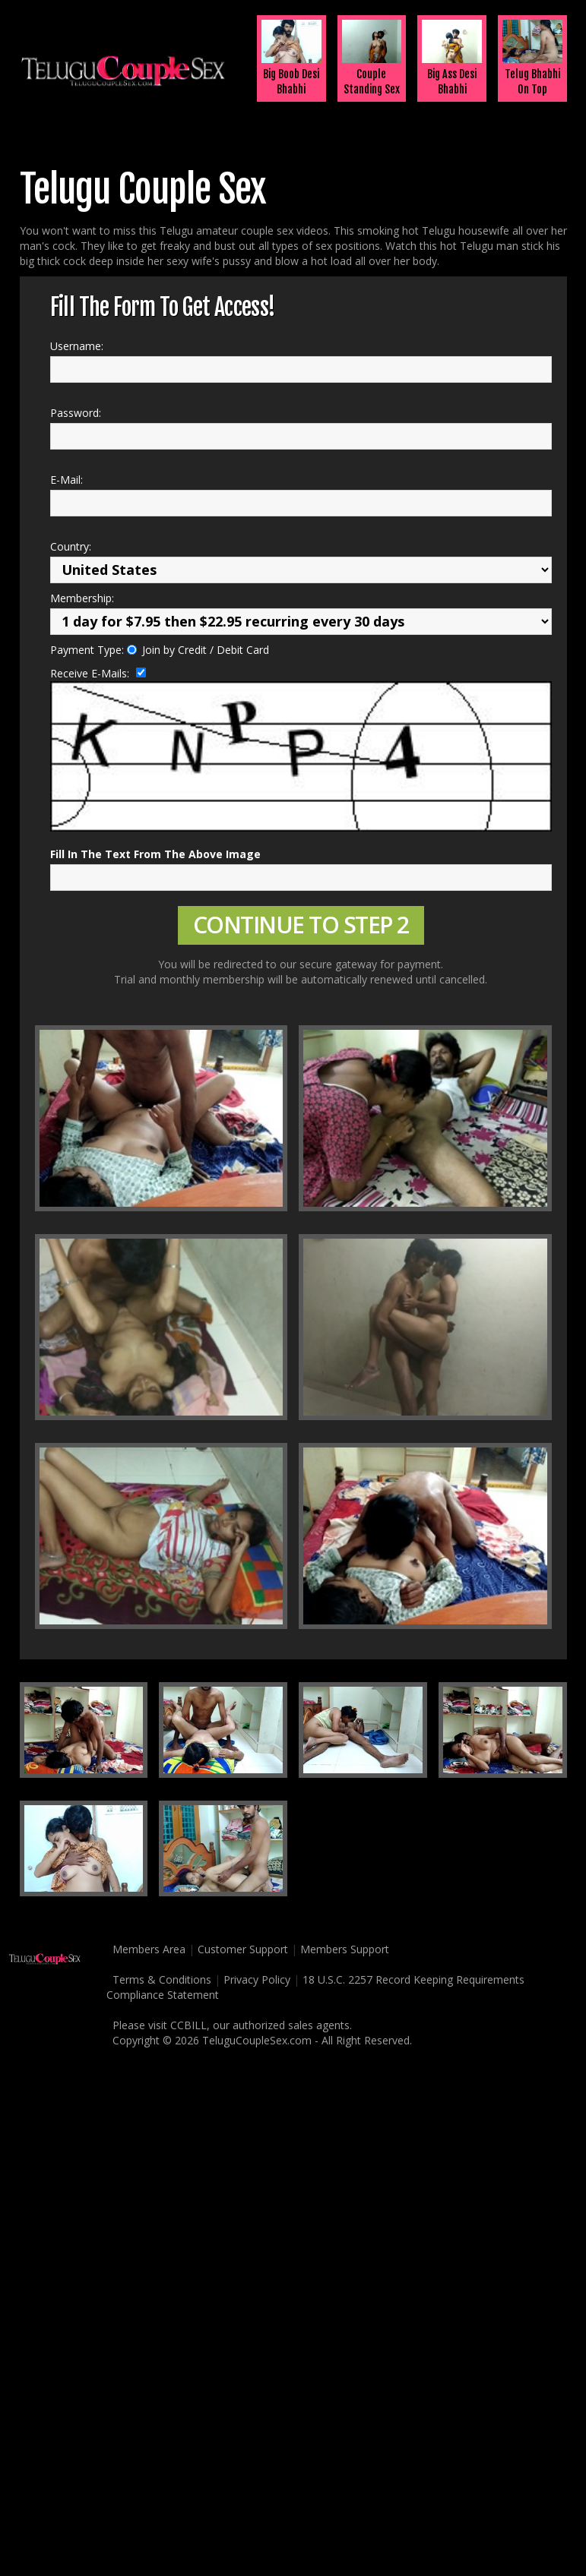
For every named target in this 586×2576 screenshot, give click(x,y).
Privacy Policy (256, 1979)
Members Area (145, 1949)
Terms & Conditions (158, 1979)
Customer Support (243, 1949)
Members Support (344, 1949)
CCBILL (188, 2025)
